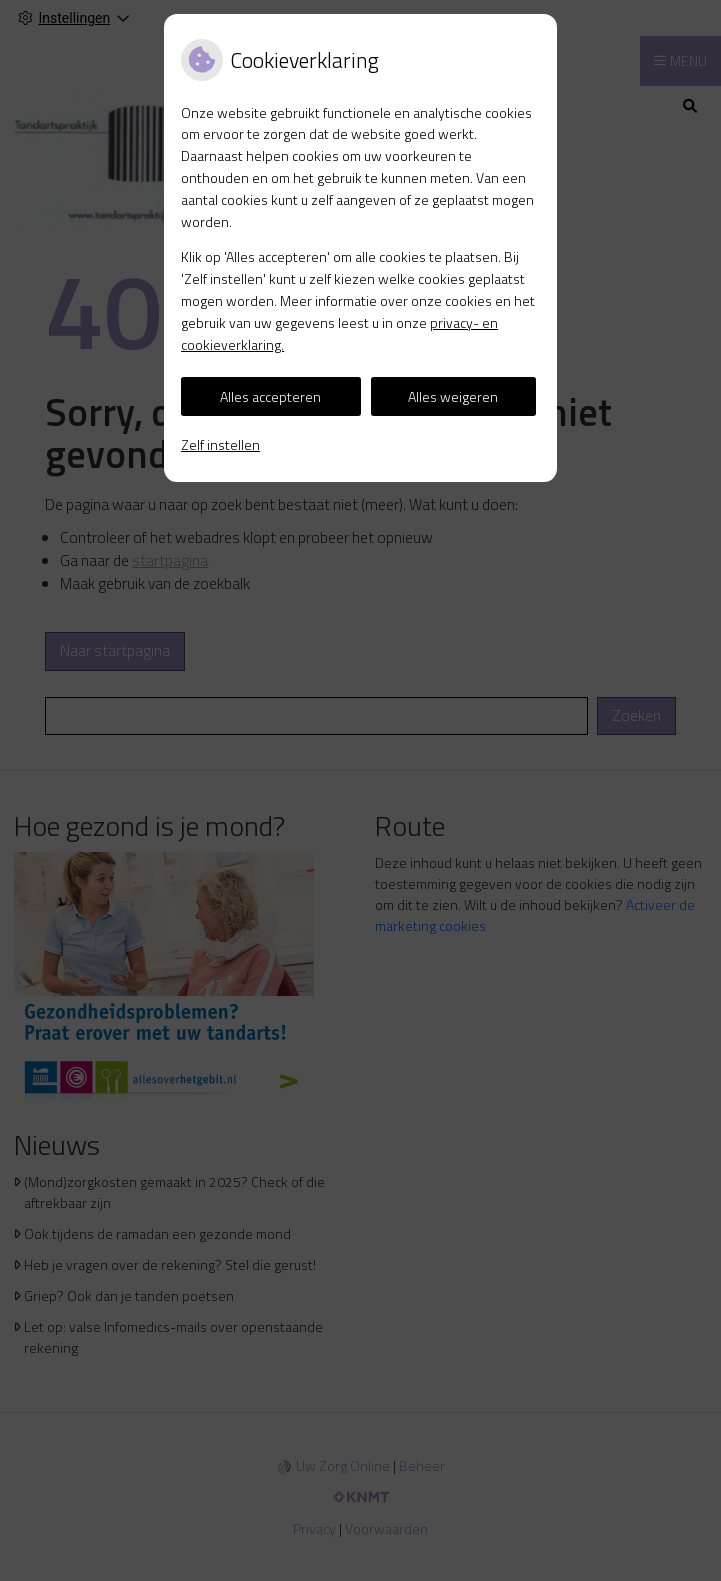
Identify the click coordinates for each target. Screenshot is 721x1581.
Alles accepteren (270, 396)
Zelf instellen (220, 444)
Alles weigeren (453, 396)
